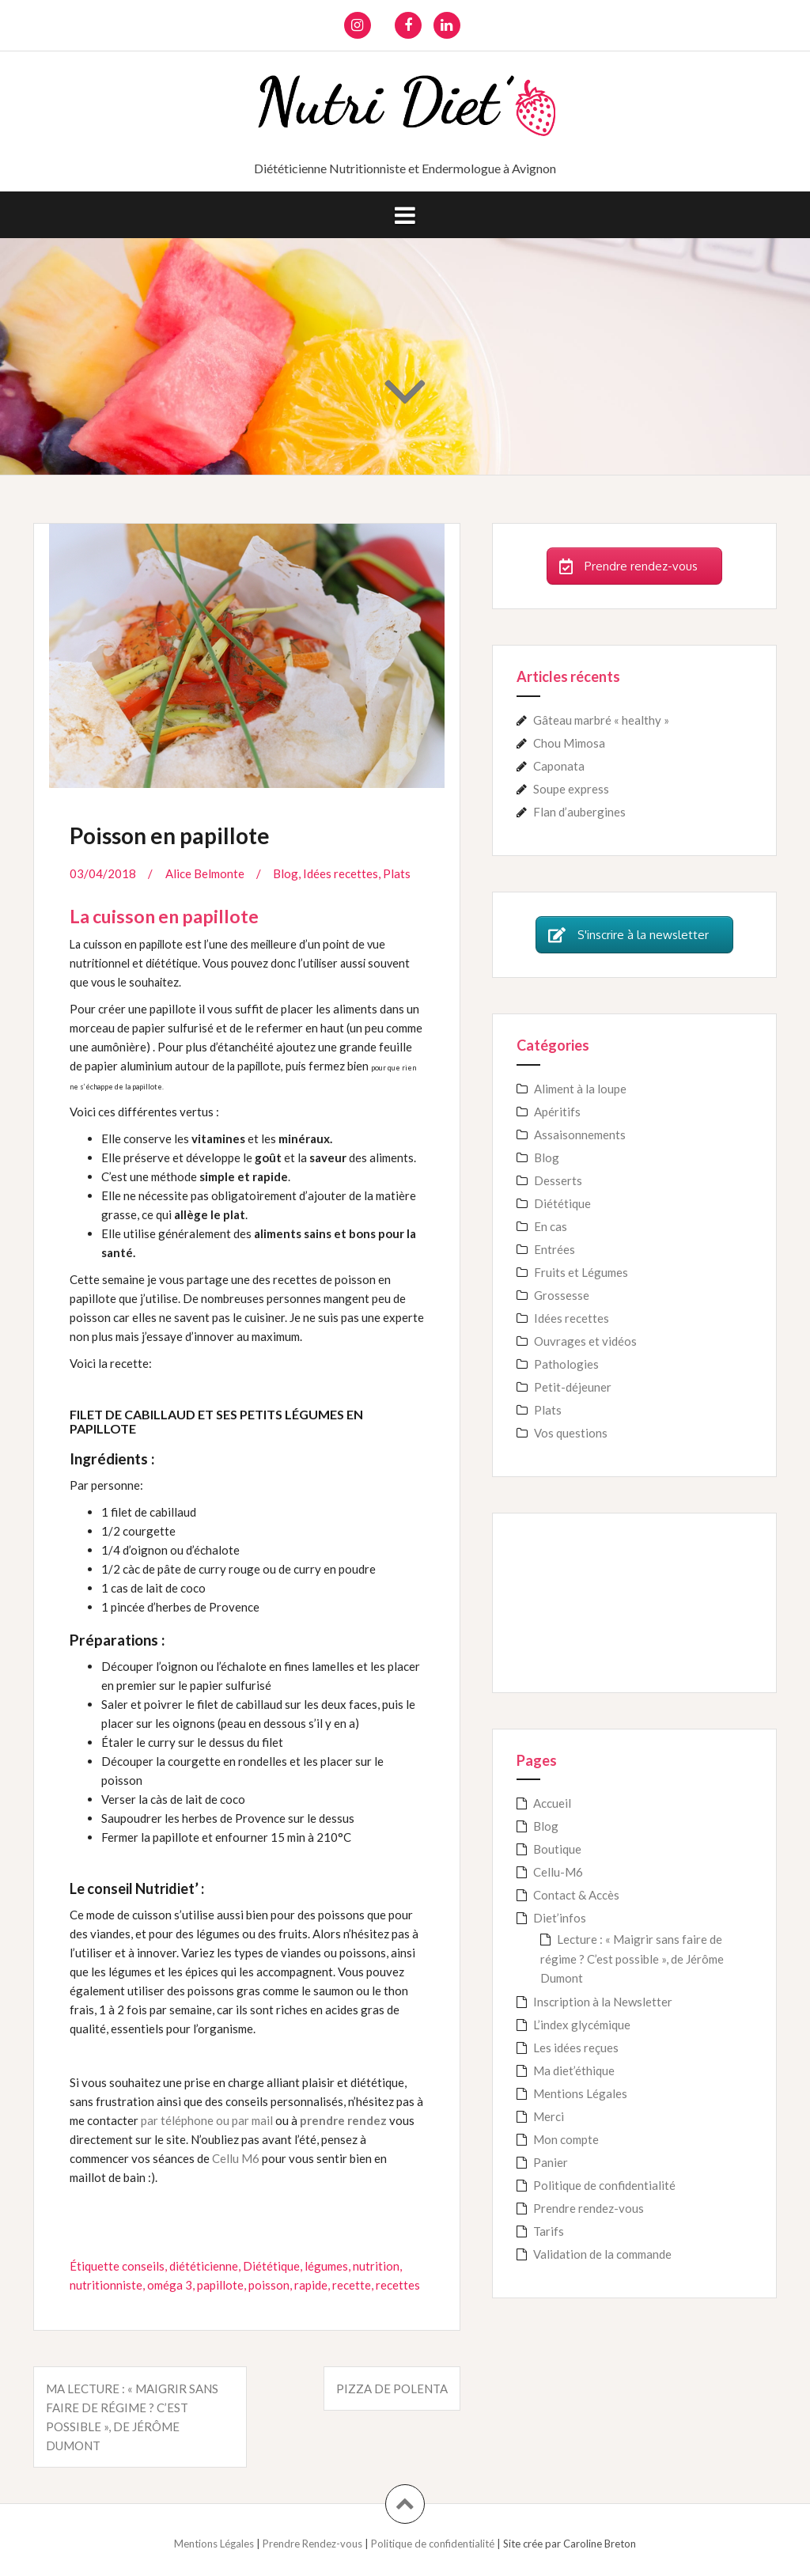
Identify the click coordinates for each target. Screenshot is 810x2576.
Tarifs (548, 2231)
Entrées (554, 1249)
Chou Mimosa (569, 743)
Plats (397, 873)
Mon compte (566, 2139)
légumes (326, 2266)
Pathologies (566, 1364)
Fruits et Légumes (581, 1272)
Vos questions (571, 1433)
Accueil (552, 1803)
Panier (550, 2162)
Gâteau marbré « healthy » (601, 720)
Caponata (559, 766)
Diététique (271, 2266)
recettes (398, 2285)
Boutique (557, 1849)
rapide (310, 2285)
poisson (269, 2285)
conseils (143, 2266)
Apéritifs (557, 1111)
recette (351, 2285)
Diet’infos (559, 1918)
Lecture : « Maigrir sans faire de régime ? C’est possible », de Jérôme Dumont (632, 1958)
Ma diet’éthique (574, 2070)
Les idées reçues (576, 2047)
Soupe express (571, 789)
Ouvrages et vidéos (585, 1341)
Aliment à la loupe (580, 1089)
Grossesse (561, 1295)
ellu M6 (239, 2158)
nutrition (376, 2266)
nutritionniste (106, 2285)
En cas (550, 1226)
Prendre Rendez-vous (314, 2543)
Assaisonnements (580, 1134)
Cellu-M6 (558, 1872)
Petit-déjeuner (572, 1387)
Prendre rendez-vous (588, 2208)
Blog (285, 873)
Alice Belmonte (204, 873)
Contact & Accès (576, 1895)
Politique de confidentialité (604, 2185)
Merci (548, 2116)
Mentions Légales (580, 2093)
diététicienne (203, 2266)
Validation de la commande (602, 2254)
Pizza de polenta (392, 2388)
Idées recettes (340, 873)
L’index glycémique (581, 2024)
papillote (220, 2285)
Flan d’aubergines (579, 812)
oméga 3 (169, 2285)
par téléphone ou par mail (207, 2120)
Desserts (558, 1180)
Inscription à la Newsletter (602, 2002)
